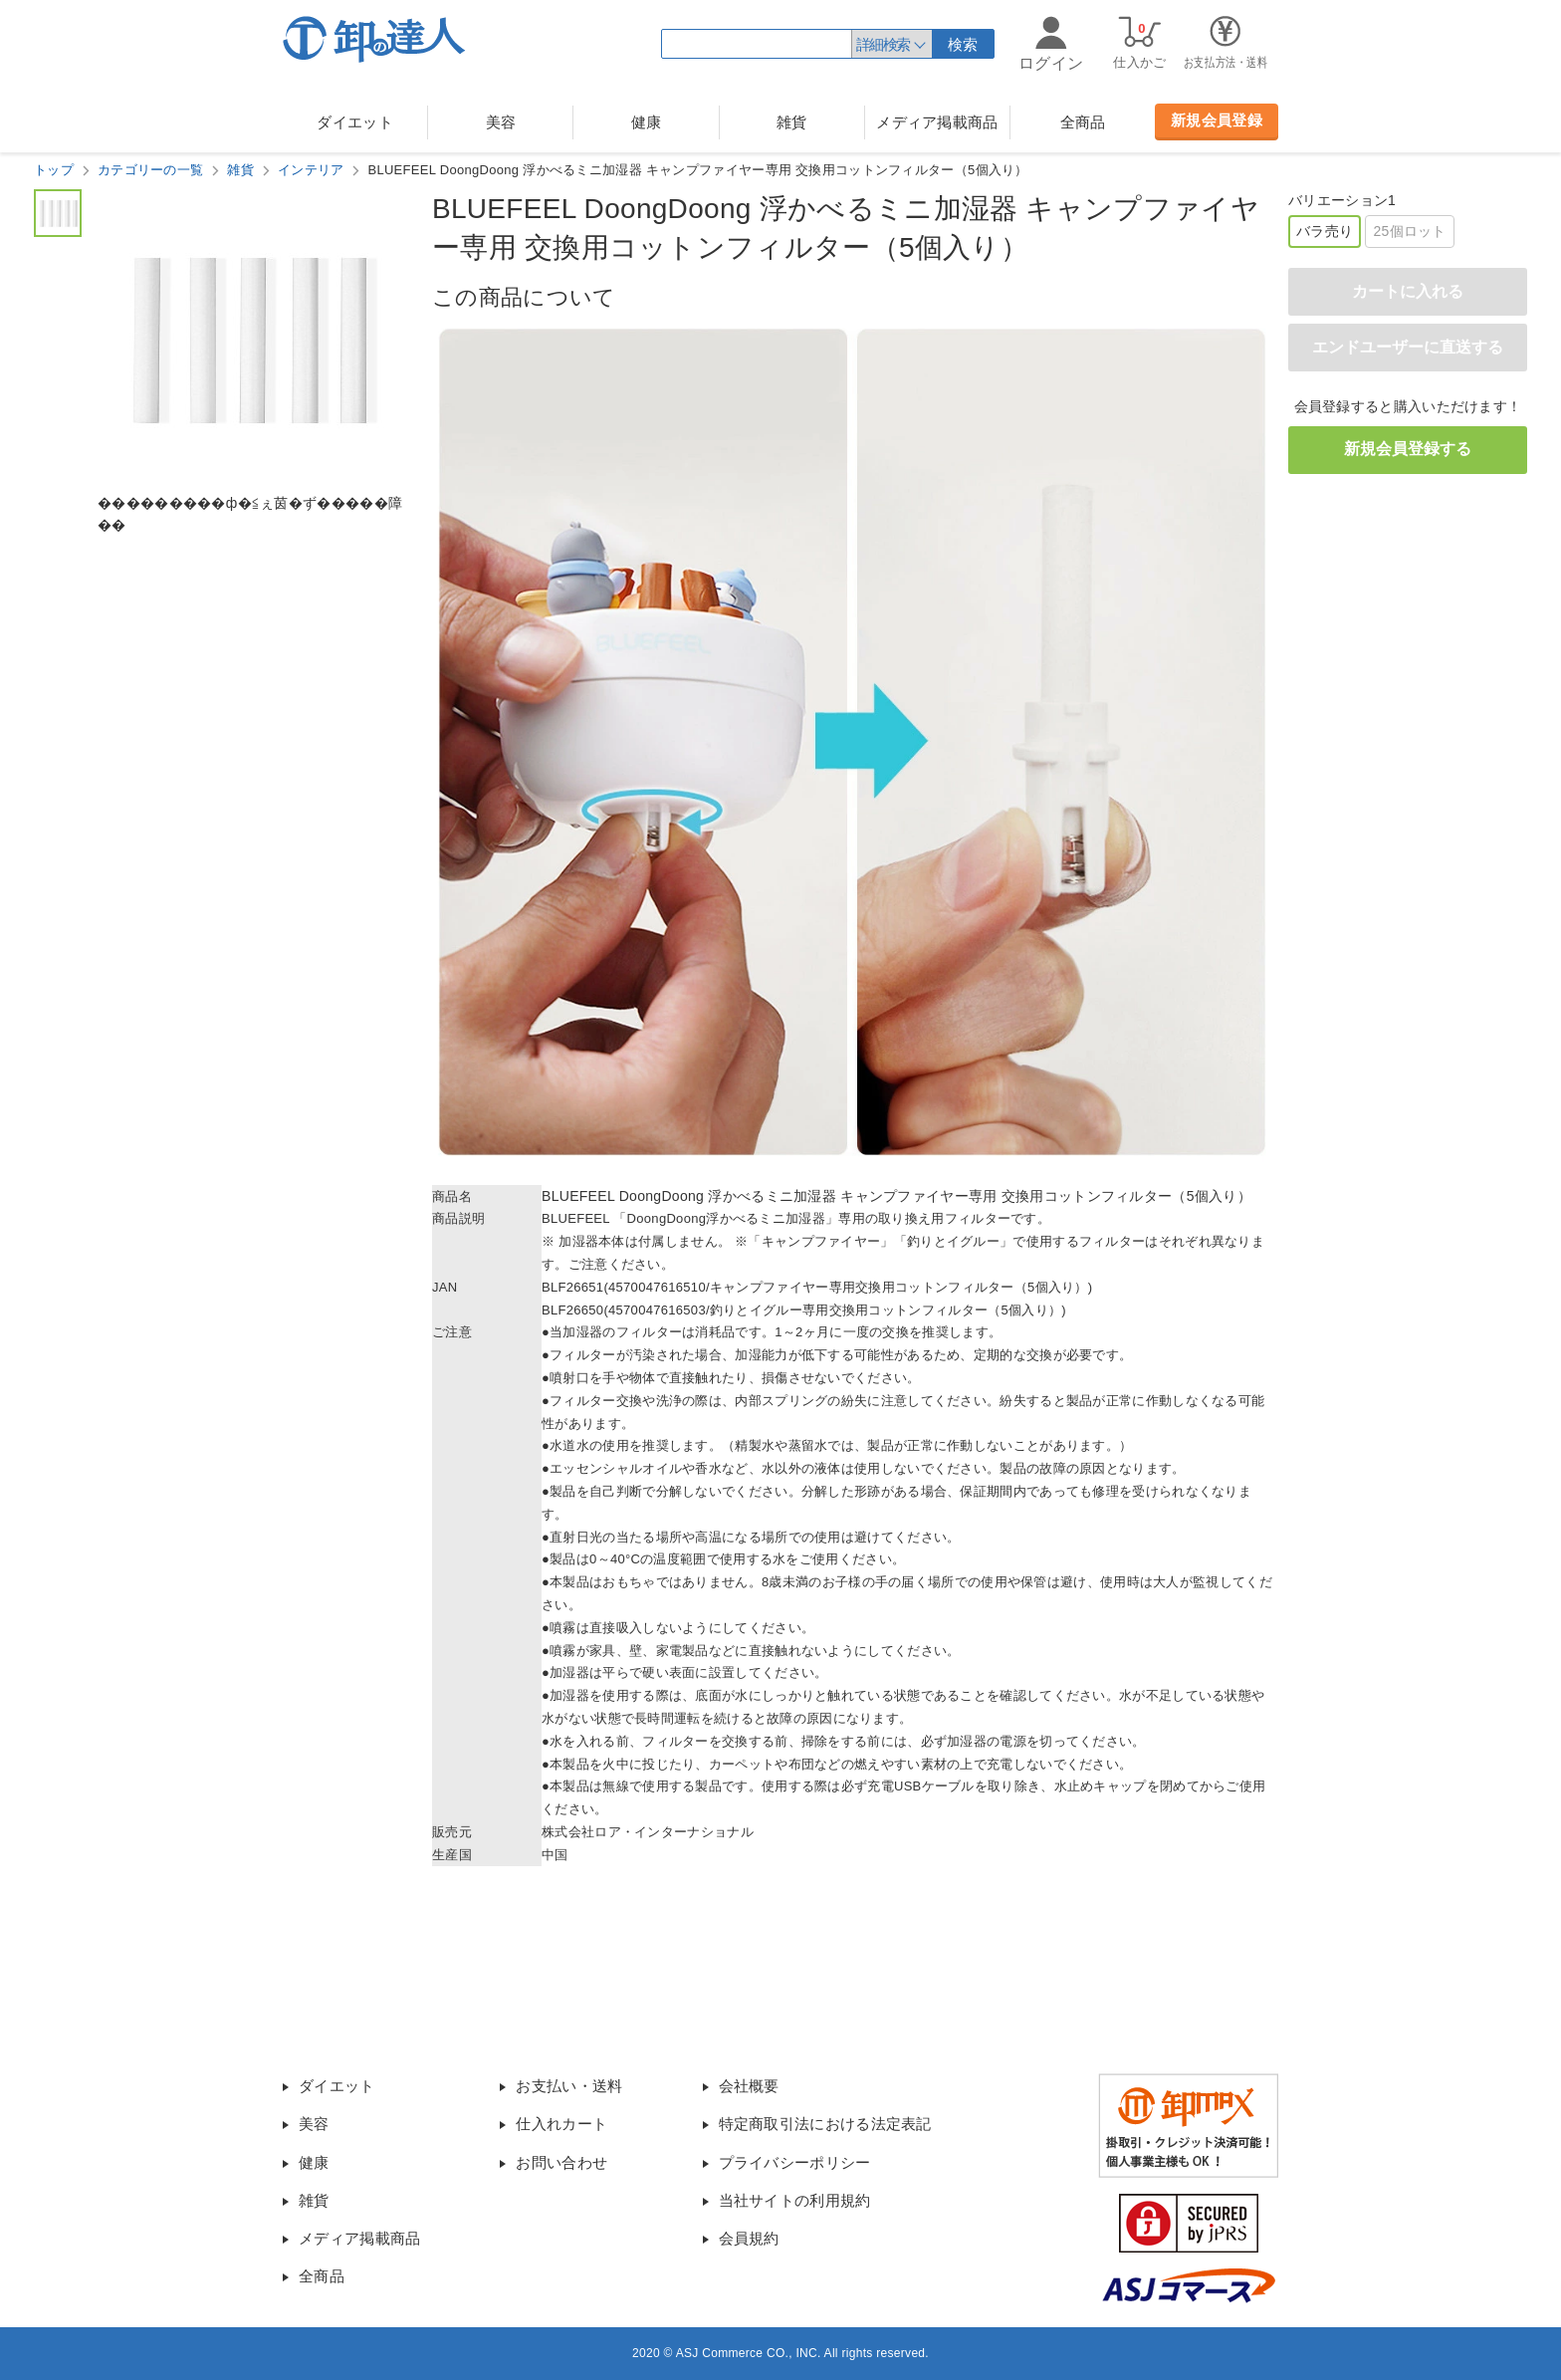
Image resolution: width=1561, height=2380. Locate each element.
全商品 (1083, 122)
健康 (646, 122)
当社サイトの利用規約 (795, 2200)
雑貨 (792, 122)
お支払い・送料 (569, 2085)
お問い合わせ (561, 2162)
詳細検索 (883, 44)
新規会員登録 (1216, 120)
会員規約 (749, 2238)
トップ (54, 169)
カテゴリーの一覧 (150, 169)
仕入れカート (561, 2123)
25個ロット (1409, 231)
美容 (501, 122)
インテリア (311, 169)
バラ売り (1324, 231)
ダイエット (355, 122)
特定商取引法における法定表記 (825, 2123)
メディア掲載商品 (937, 122)
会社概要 (749, 2085)
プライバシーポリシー (795, 2162)
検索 (963, 44)
